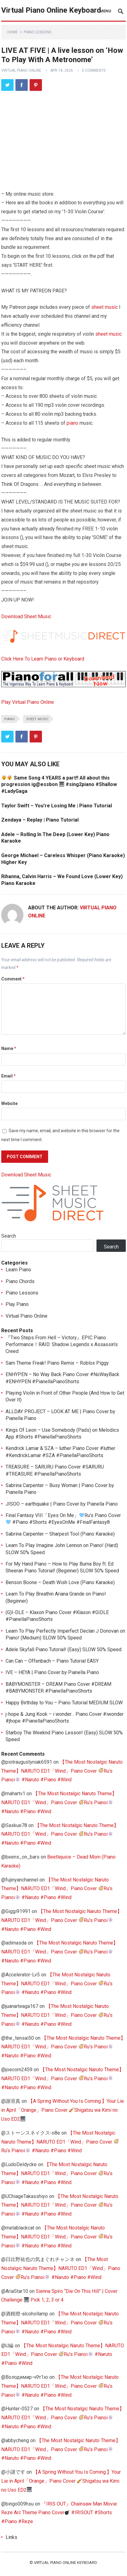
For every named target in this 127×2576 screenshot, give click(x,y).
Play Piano (17, 1304)
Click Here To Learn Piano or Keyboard (42, 659)
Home (12, 32)
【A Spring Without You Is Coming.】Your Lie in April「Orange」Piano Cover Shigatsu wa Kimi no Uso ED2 (62, 2110)
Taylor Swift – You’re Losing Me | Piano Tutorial (56, 806)
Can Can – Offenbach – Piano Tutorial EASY (52, 1661)
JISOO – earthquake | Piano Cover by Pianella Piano (62, 1504)
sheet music (104, 307)
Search (8, 1236)
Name (8, 1048)
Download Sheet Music (26, 616)
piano (72, 423)
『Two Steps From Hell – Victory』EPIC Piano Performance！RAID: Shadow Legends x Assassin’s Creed (62, 1344)
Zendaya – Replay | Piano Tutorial (40, 820)
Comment (13, 978)
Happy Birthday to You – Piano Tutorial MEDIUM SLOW (64, 1703)
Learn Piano (18, 1270)
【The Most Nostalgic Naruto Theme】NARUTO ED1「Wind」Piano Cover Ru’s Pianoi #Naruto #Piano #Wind (62, 1771)
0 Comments (93, 70)
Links (11, 2537)
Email (8, 1075)
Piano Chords (20, 1281)
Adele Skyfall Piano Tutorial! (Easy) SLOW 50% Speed (63, 1649)
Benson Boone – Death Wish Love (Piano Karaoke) (60, 1582)
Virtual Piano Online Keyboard (51, 10)
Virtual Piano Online (21, 70)
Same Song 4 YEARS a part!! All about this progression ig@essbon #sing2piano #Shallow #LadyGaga (59, 784)
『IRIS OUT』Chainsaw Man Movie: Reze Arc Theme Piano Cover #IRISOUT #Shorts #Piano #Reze (59, 2513)
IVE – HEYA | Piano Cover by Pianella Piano (52, 1672)
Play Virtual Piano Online (27, 702)
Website (9, 1103)
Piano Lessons (37, 32)
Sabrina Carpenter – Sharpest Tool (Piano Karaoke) (60, 1534)
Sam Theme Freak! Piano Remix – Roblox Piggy (57, 1363)
